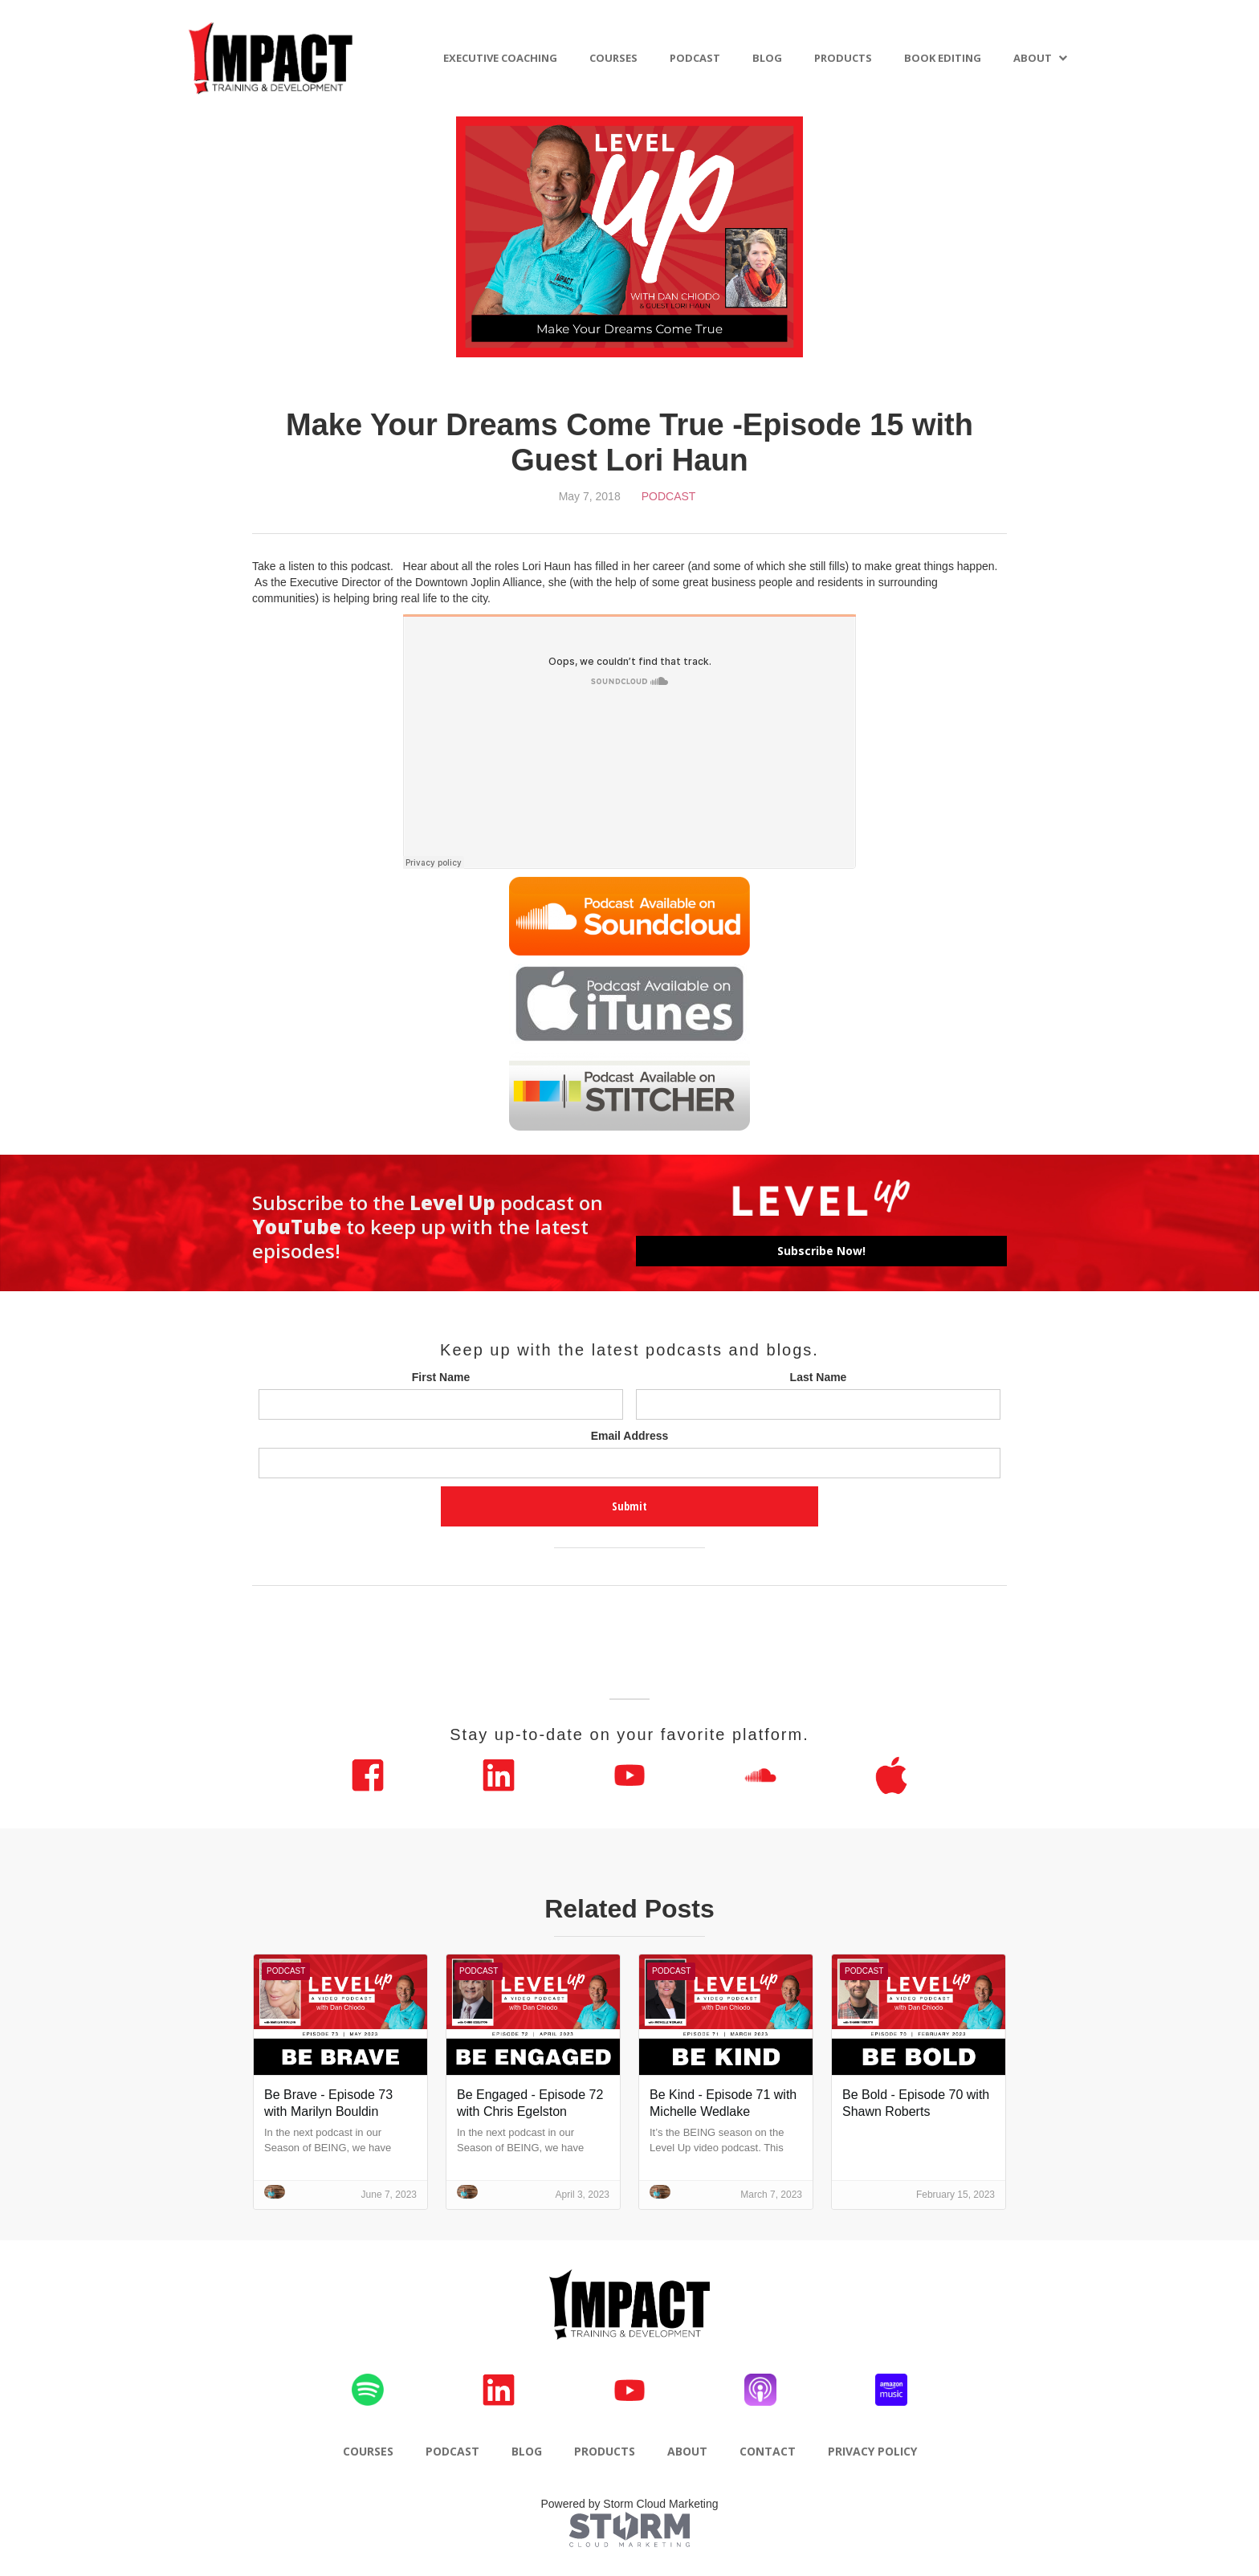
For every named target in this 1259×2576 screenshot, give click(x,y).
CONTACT (768, 2451)
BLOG (767, 58)
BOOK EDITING (942, 58)
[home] (271, 58)
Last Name (818, 1377)
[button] (1040, 58)
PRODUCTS (843, 58)
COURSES (613, 58)
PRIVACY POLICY (872, 2451)
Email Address (630, 1435)
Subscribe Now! (821, 1250)
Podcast (669, 496)
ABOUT (1032, 58)
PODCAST (695, 58)
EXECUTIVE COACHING (500, 58)
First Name (441, 1377)
